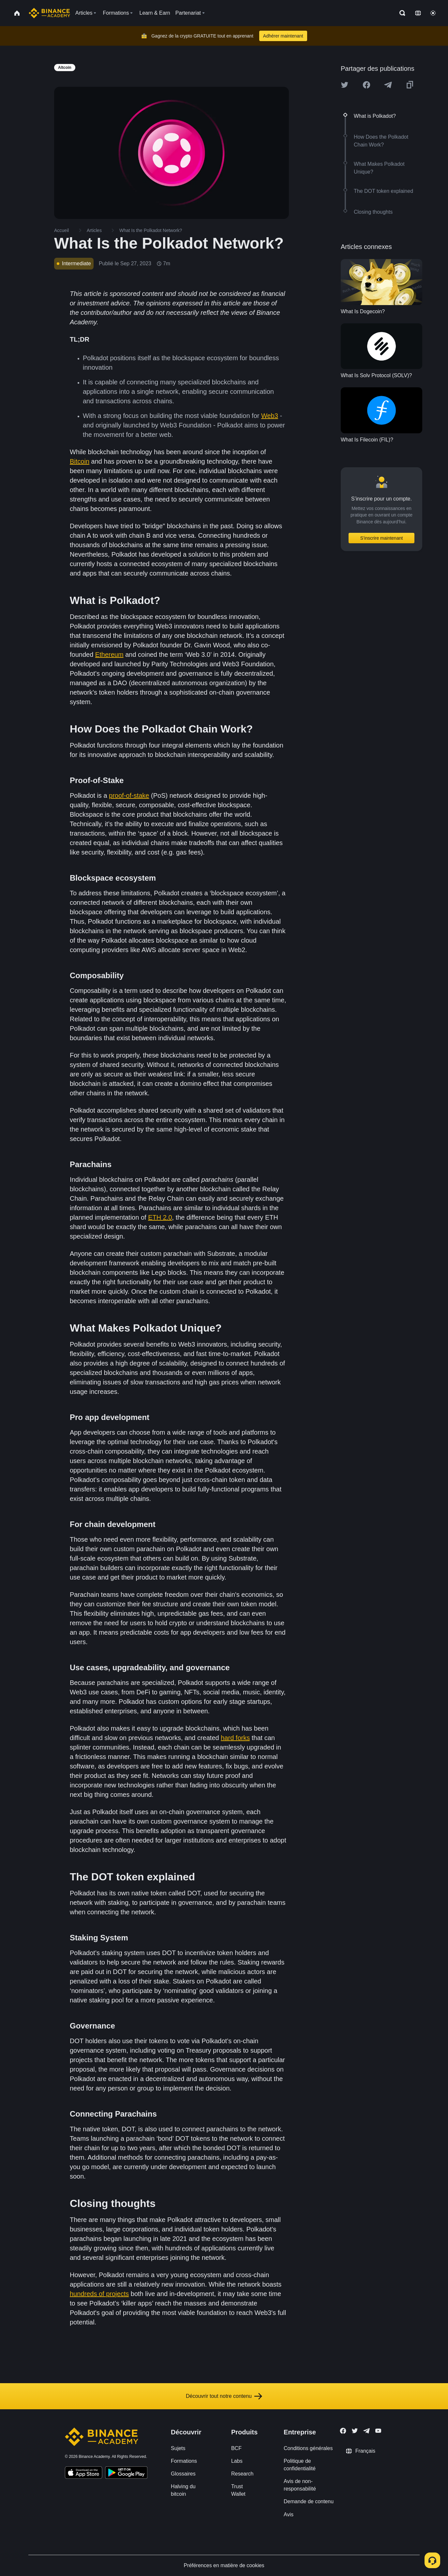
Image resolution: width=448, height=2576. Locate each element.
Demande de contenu (309, 2501)
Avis (288, 2514)
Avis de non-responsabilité (300, 2484)
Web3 (269, 415)
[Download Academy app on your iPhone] (83, 2473)
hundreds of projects (99, 2293)
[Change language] (418, 13)
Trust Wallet (238, 2490)
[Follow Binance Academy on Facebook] (343, 2431)
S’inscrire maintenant (381, 538)
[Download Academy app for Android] (126, 2473)
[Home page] (49, 13)
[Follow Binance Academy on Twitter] (354, 2430)
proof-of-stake (129, 795)
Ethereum (109, 654)
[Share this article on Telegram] (388, 85)
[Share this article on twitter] (345, 85)
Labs (237, 2461)
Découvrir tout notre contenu (224, 2396)
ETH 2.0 (160, 1217)
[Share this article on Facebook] (366, 85)
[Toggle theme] (433, 13)
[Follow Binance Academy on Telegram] (366, 2431)
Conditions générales (308, 2448)
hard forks (235, 1737)
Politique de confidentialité (300, 2464)
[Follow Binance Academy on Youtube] (378, 2431)
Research (242, 2473)
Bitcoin (79, 461)
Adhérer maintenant (283, 36)
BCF (236, 2448)
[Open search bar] (400, 13)
